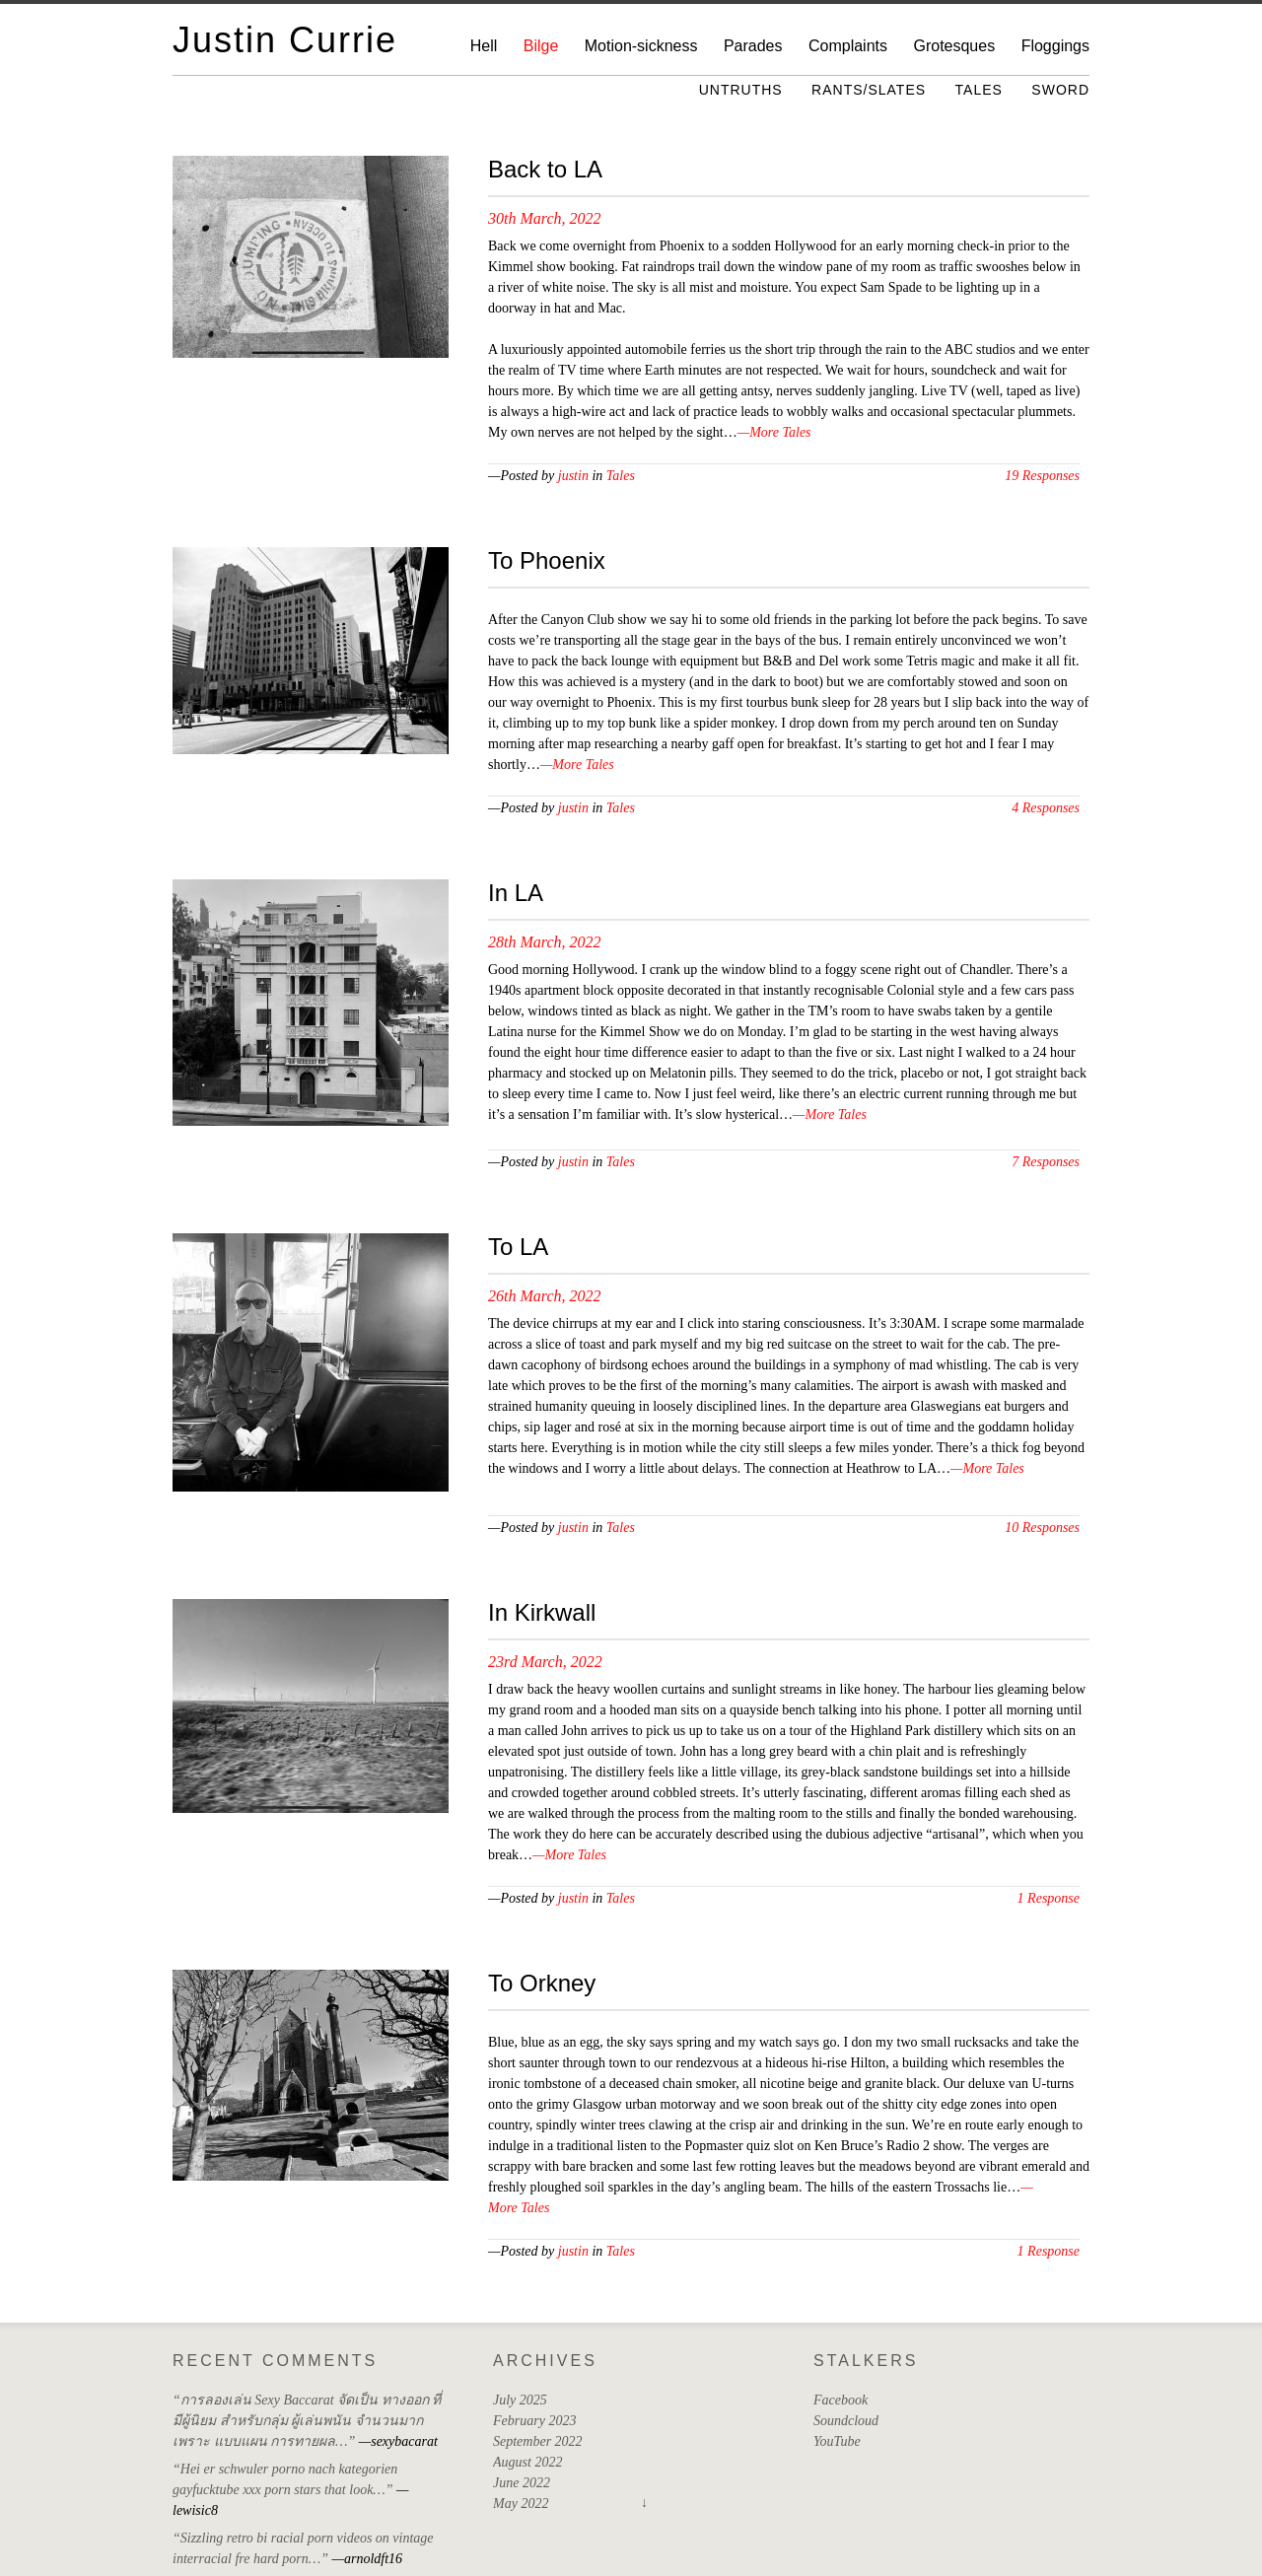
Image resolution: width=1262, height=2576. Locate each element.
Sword (1060, 90)
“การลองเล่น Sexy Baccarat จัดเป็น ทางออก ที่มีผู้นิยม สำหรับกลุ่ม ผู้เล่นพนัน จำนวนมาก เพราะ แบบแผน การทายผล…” (307, 2421)
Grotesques (954, 45)
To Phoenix (546, 560)
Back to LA (545, 169)
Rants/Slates (868, 90)
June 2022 (521, 2482)
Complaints (847, 45)
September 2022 (538, 2441)
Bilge (541, 45)
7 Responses (1046, 1161)
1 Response (1048, 1898)
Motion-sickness (641, 45)
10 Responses (1042, 1527)
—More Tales (774, 432)
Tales (979, 90)
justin (573, 475)
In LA (515, 892)
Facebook (840, 2400)
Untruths (741, 90)
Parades (753, 45)
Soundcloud (845, 2420)
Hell (484, 45)
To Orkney (542, 1983)
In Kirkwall (542, 1612)
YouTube (837, 2441)
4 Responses (1046, 808)
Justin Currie (285, 40)
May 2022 (520, 2503)
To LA (518, 1246)
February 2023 (534, 2420)
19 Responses (1042, 475)
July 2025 (520, 2400)
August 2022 (527, 2462)
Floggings (1055, 45)
